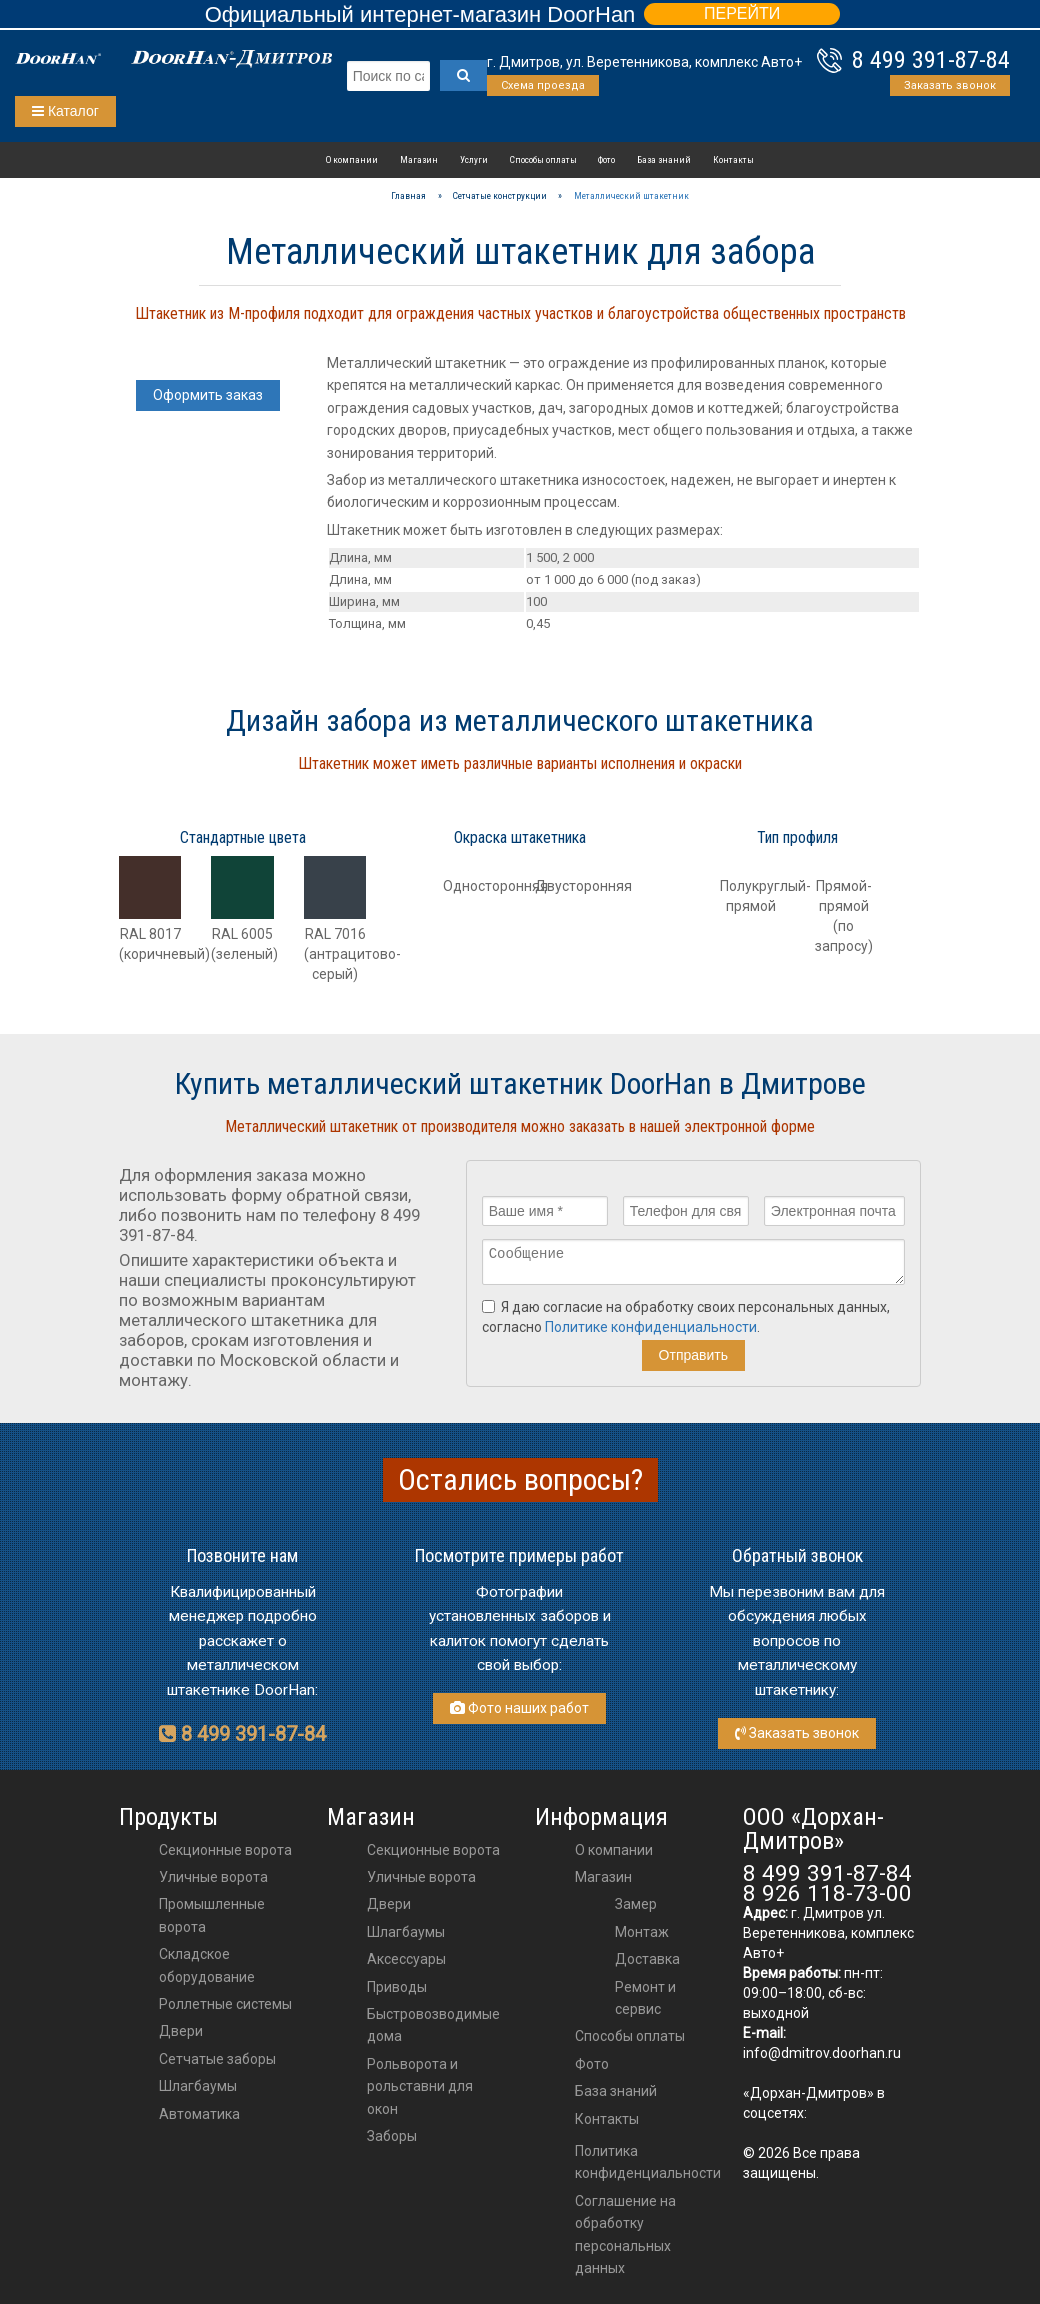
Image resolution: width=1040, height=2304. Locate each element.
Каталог (65, 111)
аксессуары (406, 1959)
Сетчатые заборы (217, 2059)
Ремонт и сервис (645, 1998)
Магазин (419, 159)
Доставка (647, 1959)
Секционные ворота (225, 1850)
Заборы (392, 2136)
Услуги (474, 159)
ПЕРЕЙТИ (742, 13)
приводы (397, 1987)
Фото (606, 159)
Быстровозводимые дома (433, 2025)
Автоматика (199, 2114)
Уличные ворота (213, 1877)
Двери (181, 2031)
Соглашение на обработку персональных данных (625, 2234)
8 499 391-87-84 (931, 60)
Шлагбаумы (198, 2086)
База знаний (664, 159)
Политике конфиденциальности (651, 1333)
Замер (636, 1904)
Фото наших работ (519, 1708)
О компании (352, 159)
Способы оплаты (543, 159)
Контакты (733, 159)
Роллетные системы (225, 2004)
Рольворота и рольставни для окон (420, 2086)
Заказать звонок (950, 85)
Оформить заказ (208, 395)
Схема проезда (543, 85)
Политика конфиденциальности (648, 2162)
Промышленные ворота (212, 1915)
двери (389, 1904)
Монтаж (642, 1932)
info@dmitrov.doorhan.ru (822, 2053)
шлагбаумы (406, 1932)
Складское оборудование (207, 1965)
